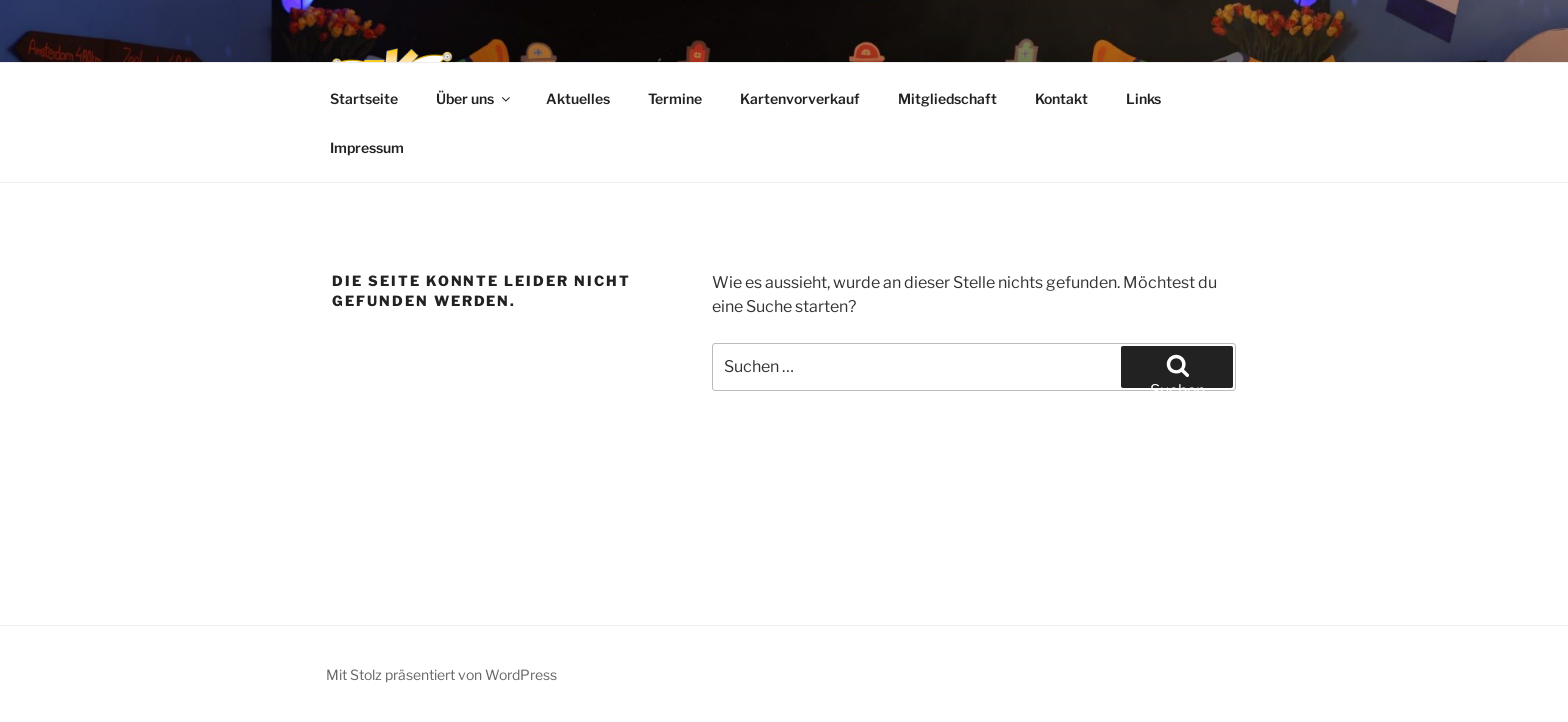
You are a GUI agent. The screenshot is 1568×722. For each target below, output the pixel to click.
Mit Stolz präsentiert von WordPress (441, 674)
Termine (675, 98)
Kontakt (1061, 98)
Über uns (474, 98)
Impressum (367, 147)
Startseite (364, 98)
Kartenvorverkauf (800, 98)
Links (1143, 98)
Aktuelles (578, 98)
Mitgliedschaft (947, 98)
